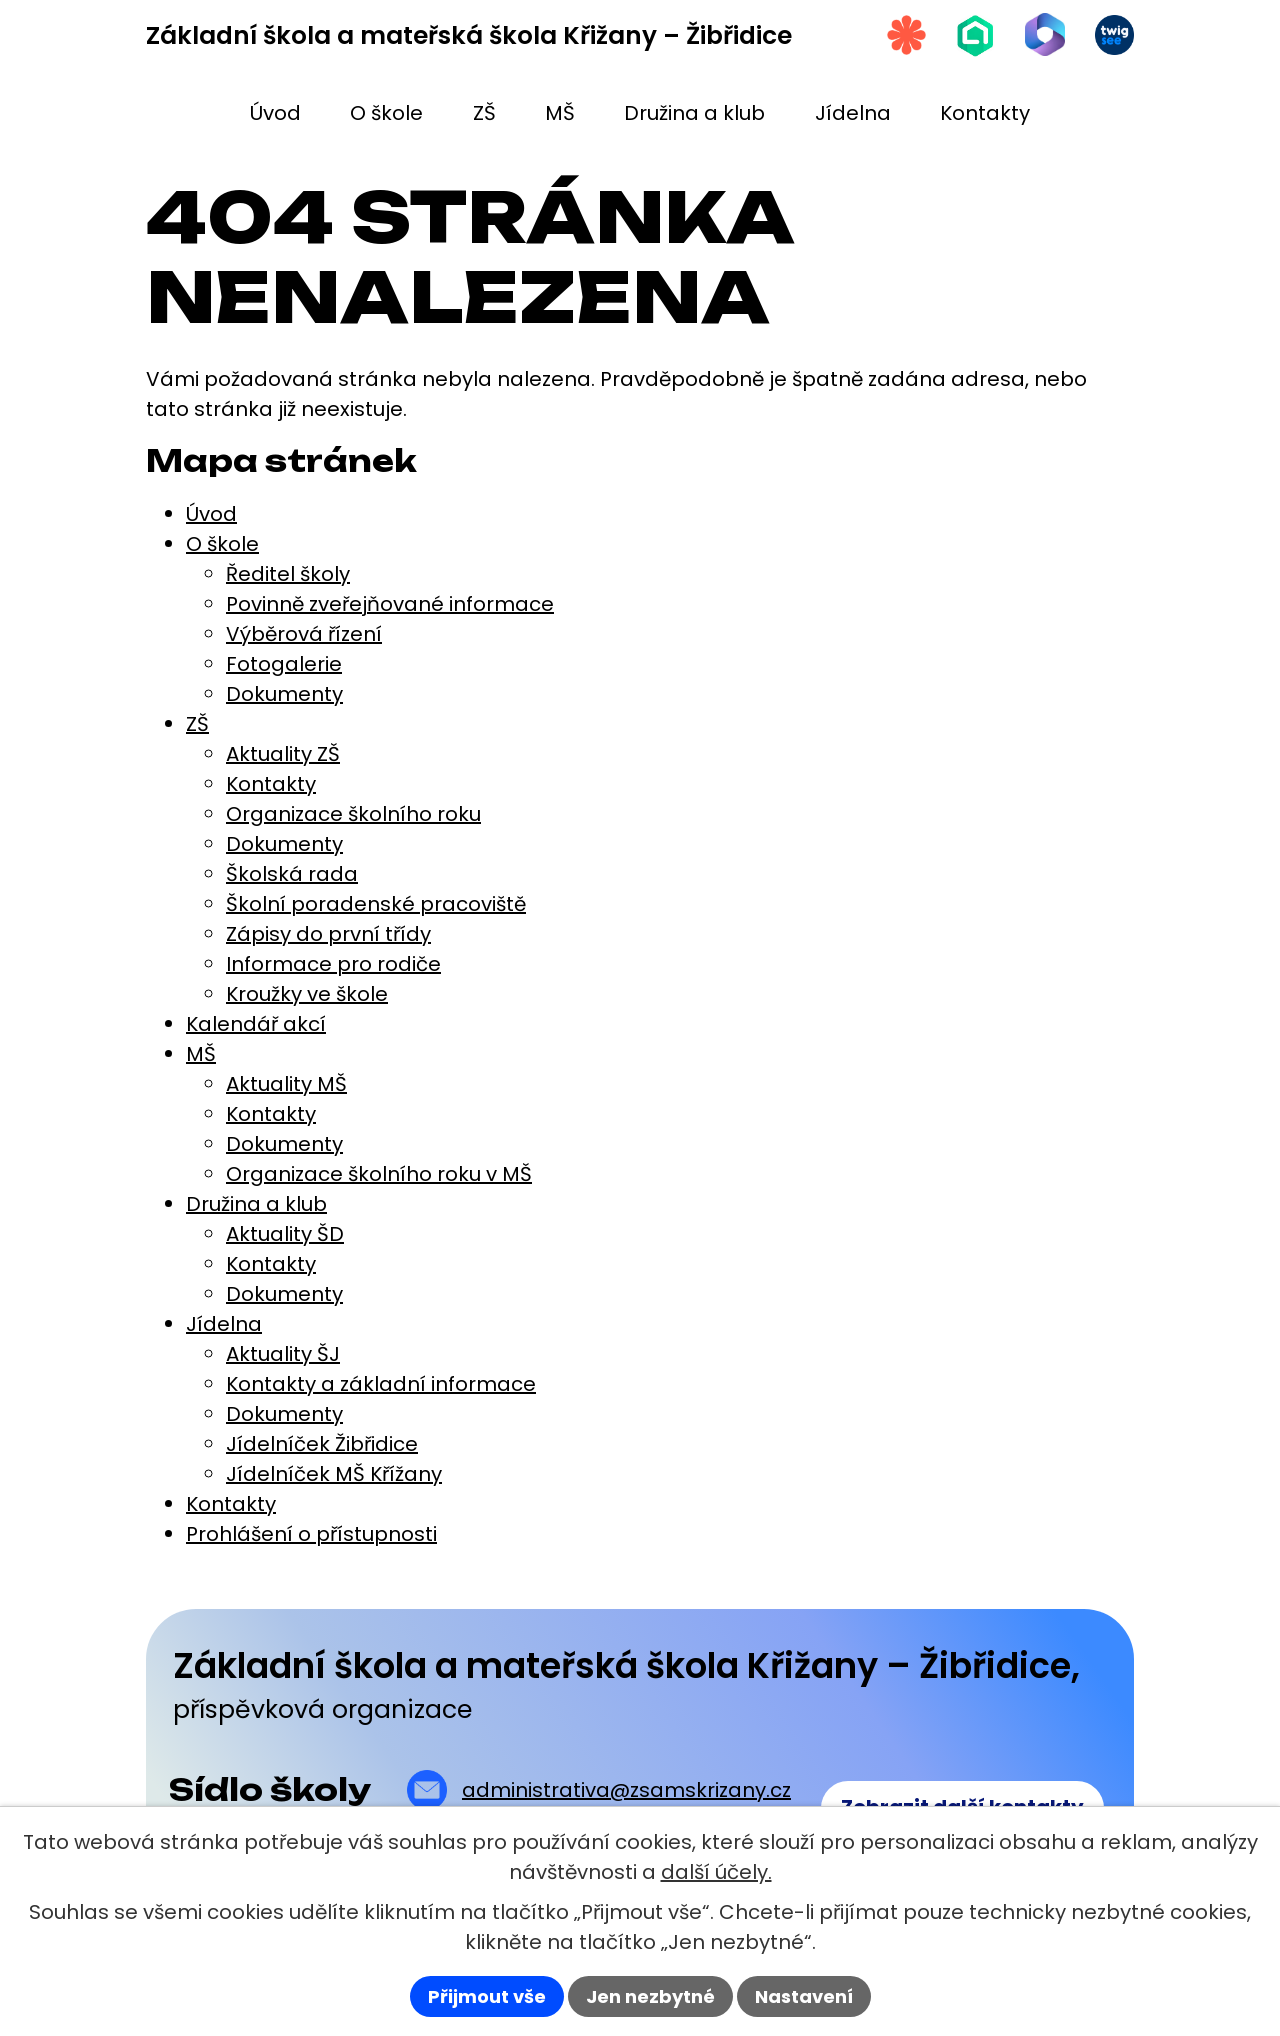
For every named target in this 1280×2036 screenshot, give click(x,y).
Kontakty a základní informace (381, 1384)
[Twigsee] (1114, 35)
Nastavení (804, 1996)
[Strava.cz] (904, 35)
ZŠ (197, 724)
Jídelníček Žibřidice (322, 1444)
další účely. (716, 1872)
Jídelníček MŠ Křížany (334, 1474)
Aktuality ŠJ (283, 1354)
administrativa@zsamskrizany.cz (626, 1790)
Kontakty (271, 784)
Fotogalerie (284, 664)
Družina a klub (256, 1204)
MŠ (201, 1054)
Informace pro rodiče (333, 964)
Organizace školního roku (353, 814)
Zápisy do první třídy (328, 934)
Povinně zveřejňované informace (390, 604)
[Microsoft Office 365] (1044, 35)
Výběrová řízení (304, 634)
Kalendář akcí (256, 1024)
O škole (222, 544)
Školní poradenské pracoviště (376, 904)
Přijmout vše (487, 1996)
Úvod (211, 514)
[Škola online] (974, 35)
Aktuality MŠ (286, 1084)
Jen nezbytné (650, 1996)
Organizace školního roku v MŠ (379, 1174)
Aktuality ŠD (285, 1234)
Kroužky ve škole (307, 994)
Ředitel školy (288, 574)
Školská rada (292, 874)
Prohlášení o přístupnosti (311, 1534)
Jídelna (224, 1324)
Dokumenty (284, 694)
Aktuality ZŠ (283, 754)
